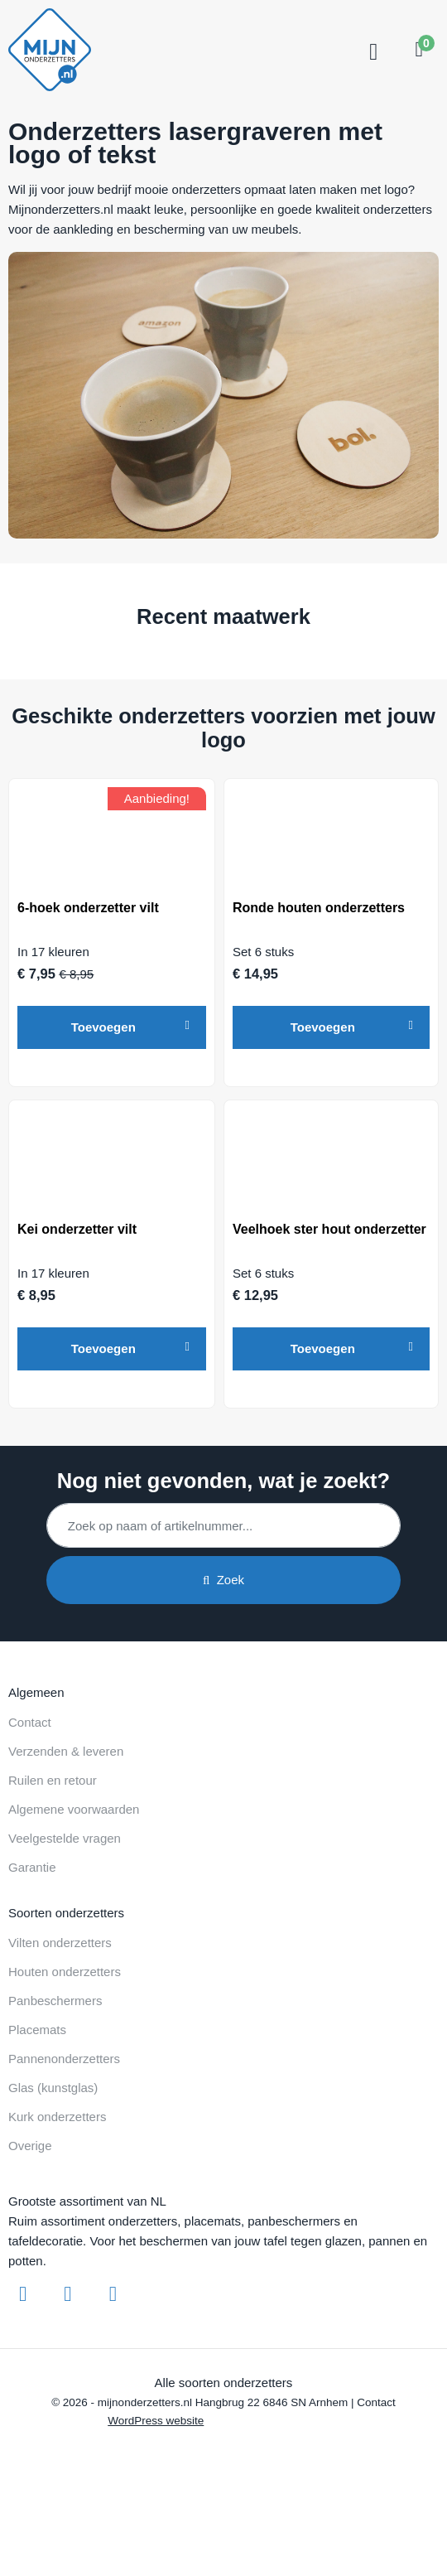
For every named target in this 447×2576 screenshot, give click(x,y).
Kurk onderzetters (57, 2117)
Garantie (32, 1867)
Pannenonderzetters (64, 2059)
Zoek (223, 1580)
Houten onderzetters (64, 1972)
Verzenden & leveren (65, 1751)
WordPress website (156, 2420)
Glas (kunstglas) (53, 2088)
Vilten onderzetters (60, 1943)
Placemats (37, 2030)
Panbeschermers (55, 2001)
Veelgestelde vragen (64, 1838)
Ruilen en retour (52, 1780)
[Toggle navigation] (371, 52)
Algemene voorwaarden (73, 1809)
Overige (30, 2146)
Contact (29, 1722)
